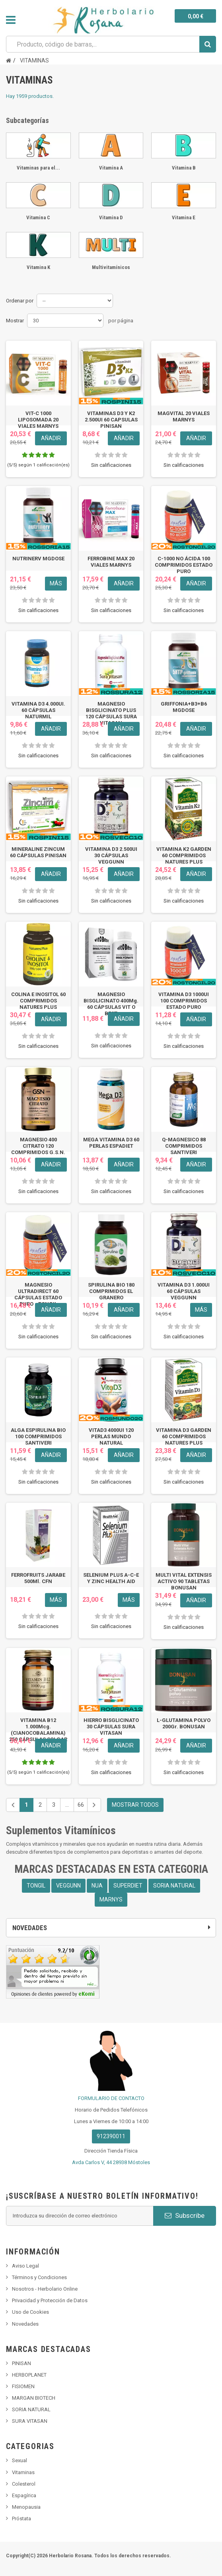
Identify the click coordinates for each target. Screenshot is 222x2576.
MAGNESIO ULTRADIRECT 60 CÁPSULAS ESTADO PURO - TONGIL (38, 1294)
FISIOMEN (23, 2386)
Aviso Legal (25, 2266)
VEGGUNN (68, 1885)
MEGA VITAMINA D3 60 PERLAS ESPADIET (111, 1143)
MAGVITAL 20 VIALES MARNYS (184, 416)
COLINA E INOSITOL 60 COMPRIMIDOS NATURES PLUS (38, 1000)
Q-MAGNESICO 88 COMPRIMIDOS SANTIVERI (184, 1146)
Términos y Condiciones (39, 2277)
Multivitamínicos (111, 267)
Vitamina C (38, 217)
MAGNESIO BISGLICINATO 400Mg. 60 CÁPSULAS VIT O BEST (111, 1003)
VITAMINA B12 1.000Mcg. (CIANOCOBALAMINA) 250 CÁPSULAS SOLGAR (38, 1729)
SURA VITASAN (29, 2421)
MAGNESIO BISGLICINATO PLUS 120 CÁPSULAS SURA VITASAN (111, 713)
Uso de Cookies (30, 2312)
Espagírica (24, 2495)
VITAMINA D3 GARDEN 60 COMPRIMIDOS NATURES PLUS (183, 1436)
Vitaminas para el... (38, 168)
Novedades (25, 2324)
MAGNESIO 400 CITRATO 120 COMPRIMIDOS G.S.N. (38, 1146)
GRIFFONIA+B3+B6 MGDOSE (184, 707)
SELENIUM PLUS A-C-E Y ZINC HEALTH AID (111, 1578)
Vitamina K (38, 267)
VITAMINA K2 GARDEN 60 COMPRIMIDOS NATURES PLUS (183, 855)
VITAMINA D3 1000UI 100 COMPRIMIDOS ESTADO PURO (183, 1000)
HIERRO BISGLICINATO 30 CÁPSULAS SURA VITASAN (111, 1726)
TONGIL (36, 1885)
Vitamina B (184, 168)
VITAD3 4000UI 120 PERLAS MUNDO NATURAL (111, 1436)
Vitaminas (23, 2472)
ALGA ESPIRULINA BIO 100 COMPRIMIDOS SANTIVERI (38, 1436)
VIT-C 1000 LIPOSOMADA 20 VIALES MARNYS (38, 419)
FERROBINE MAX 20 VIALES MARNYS (111, 562)
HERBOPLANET (29, 2375)
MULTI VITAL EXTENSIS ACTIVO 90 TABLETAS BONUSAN (184, 1581)
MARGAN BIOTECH (33, 2398)
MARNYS (111, 1899)
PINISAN (21, 2363)
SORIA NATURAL (174, 1885)
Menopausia (26, 2507)
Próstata (21, 2518)
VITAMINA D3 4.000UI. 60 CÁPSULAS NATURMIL (38, 710)
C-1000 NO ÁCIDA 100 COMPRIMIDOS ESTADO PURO (183, 565)
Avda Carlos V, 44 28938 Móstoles (111, 2162)
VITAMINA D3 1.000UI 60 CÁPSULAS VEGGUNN (184, 1291)
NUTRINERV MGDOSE (38, 559)
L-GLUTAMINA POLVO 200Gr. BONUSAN (183, 1723)
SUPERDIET (127, 1885)
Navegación (11, 20)
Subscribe (184, 2215)
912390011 (111, 2136)
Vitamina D (111, 217)
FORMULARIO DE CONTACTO (111, 2098)
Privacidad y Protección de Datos (50, 2300)
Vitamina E (183, 217)
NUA (97, 1885)
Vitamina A (111, 168)
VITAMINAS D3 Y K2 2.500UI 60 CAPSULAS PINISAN (111, 419)
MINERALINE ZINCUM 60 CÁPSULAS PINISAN (38, 852)
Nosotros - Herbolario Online (45, 2289)
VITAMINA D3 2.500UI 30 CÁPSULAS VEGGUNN (111, 855)
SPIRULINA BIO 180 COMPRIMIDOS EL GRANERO (111, 1291)
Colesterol (23, 2484)
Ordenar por (19, 301)
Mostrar (15, 321)
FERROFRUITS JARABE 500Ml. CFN (38, 1578)
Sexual (19, 2460)
